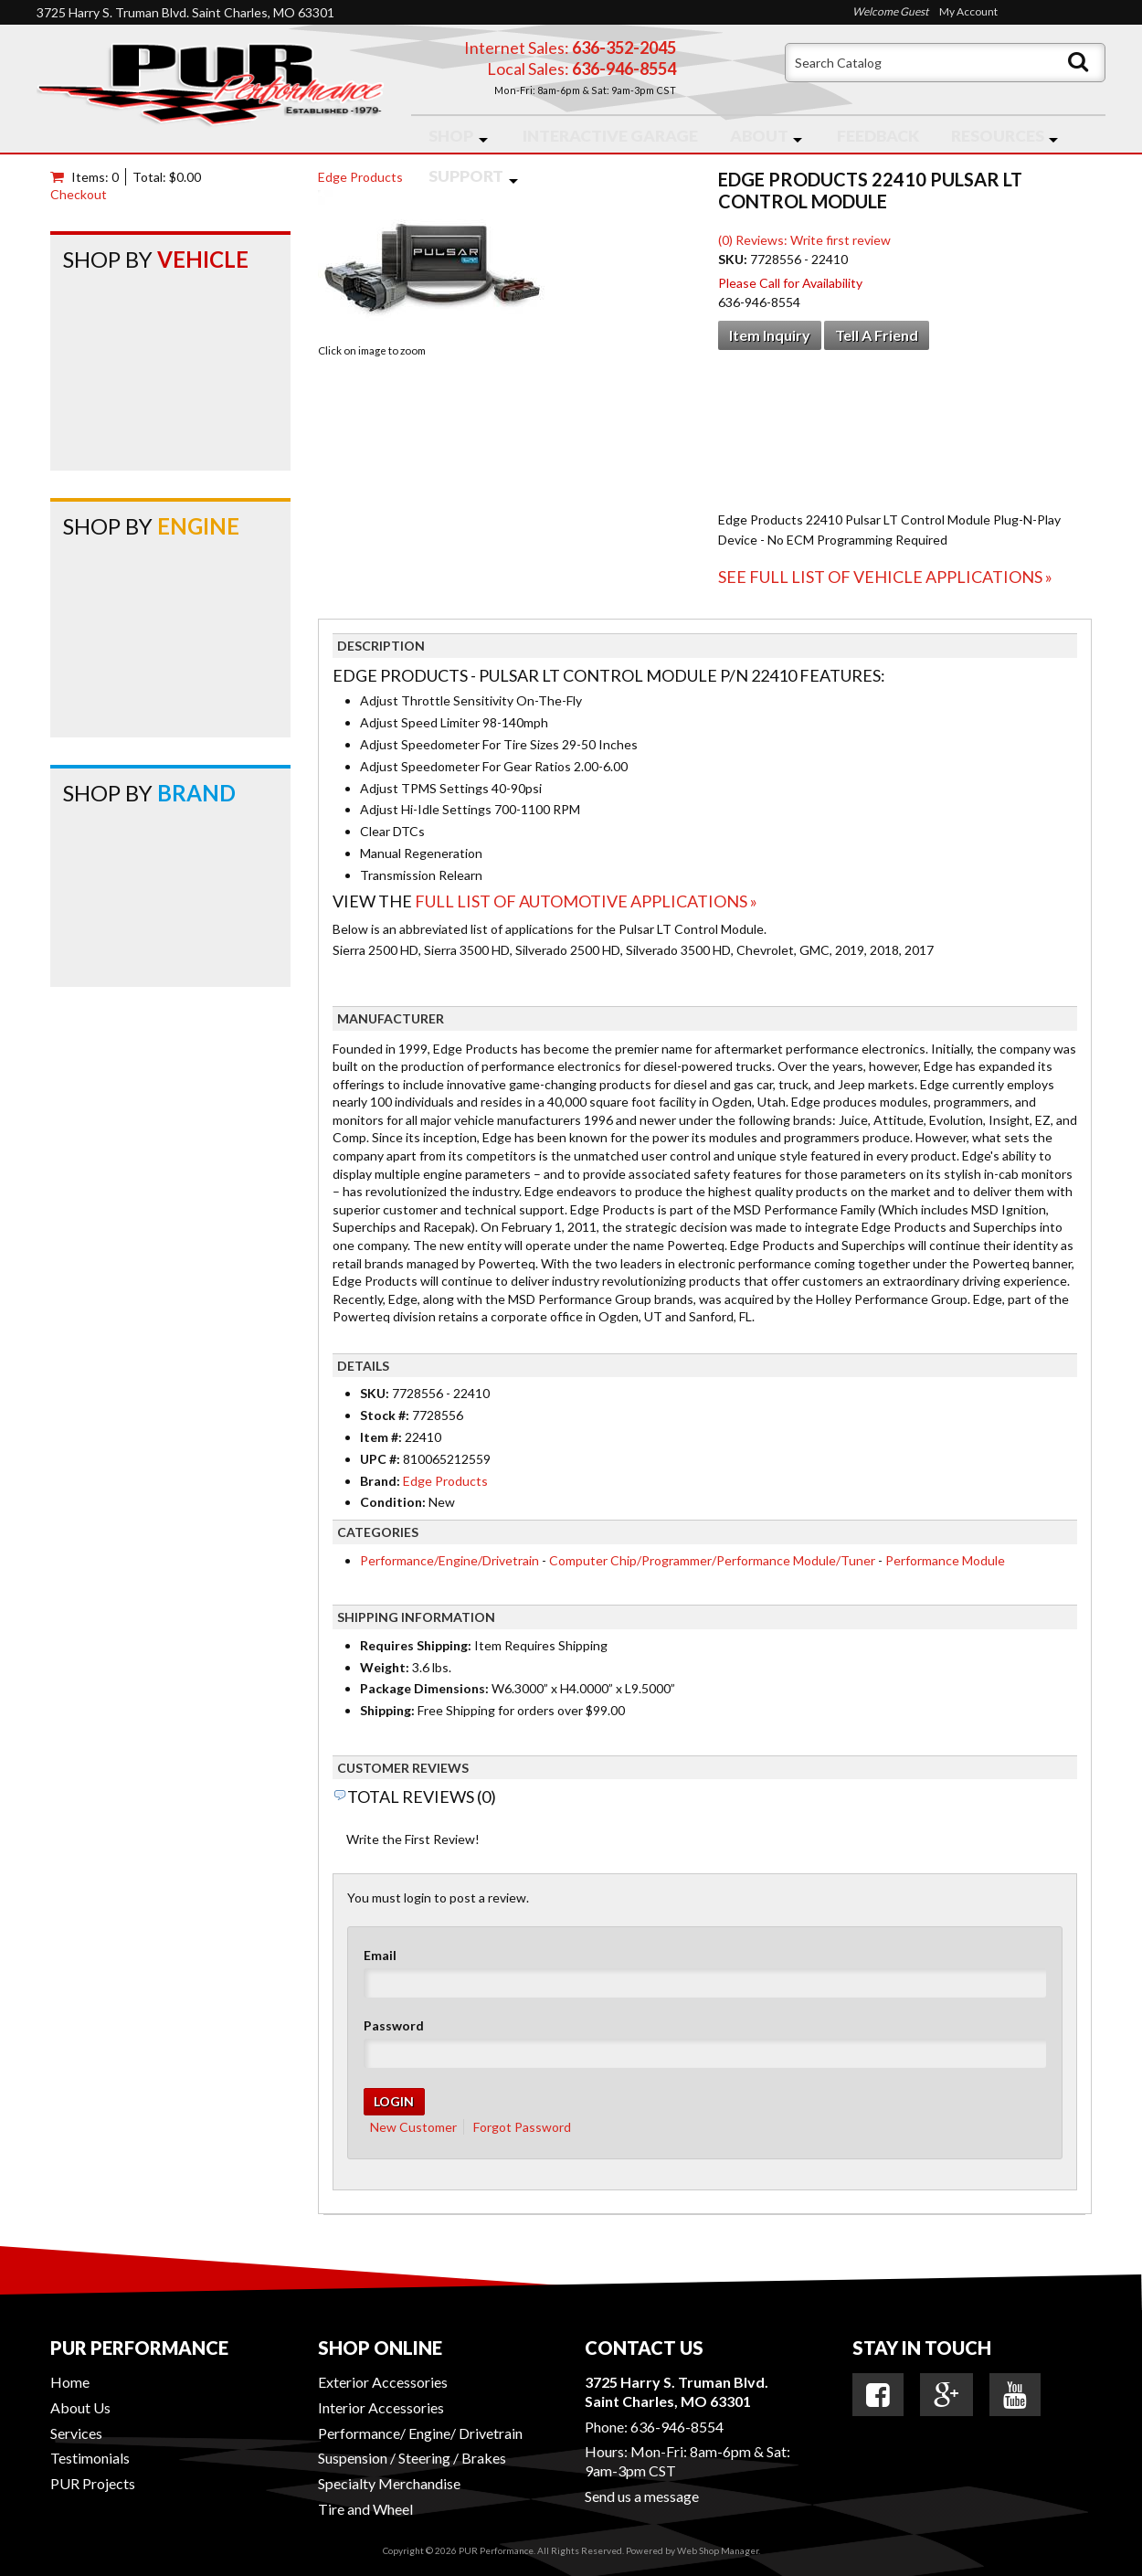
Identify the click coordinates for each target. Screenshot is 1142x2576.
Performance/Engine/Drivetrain (449, 1560)
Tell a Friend (876, 335)
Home (70, 2381)
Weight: (384, 1667)
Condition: (393, 1502)
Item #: (382, 1437)
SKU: (734, 259)
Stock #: (386, 1415)
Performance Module (945, 1560)
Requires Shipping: (415, 1645)
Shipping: (387, 1710)
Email (380, 1955)
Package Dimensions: (424, 1688)
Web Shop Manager (717, 2550)
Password (394, 2025)
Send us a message (642, 2496)
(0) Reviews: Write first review (804, 240)
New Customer (413, 2127)
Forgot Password (522, 2127)
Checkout (78, 194)
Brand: (380, 1481)
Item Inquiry (769, 335)
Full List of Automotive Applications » (586, 901)
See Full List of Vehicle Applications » (885, 577)
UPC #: (381, 1459)
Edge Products (360, 177)
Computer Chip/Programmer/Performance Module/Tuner (712, 1560)
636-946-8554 (677, 2426)
